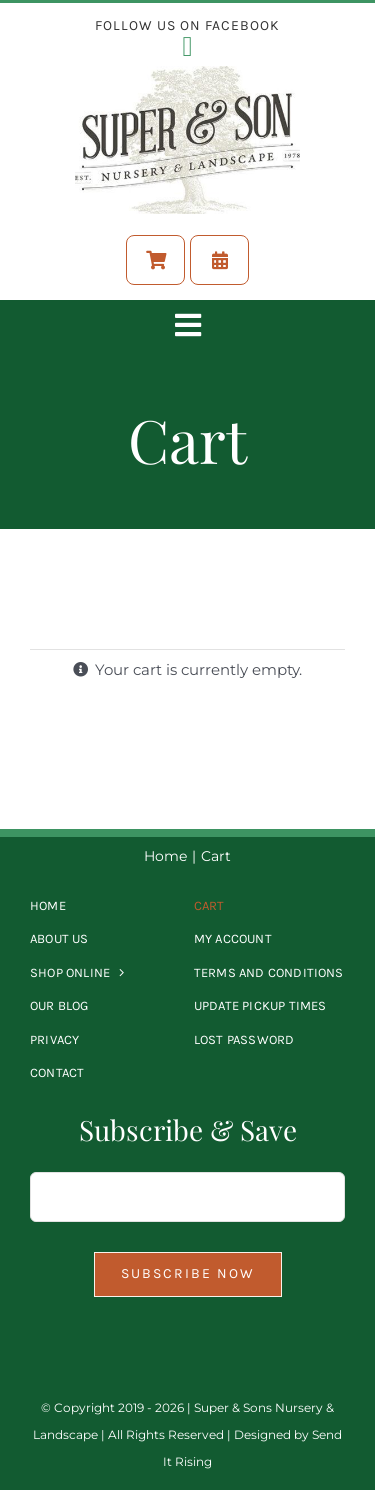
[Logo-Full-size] (187, 73)
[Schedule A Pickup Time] (219, 260)
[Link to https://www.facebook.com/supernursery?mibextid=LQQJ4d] (187, 47)
